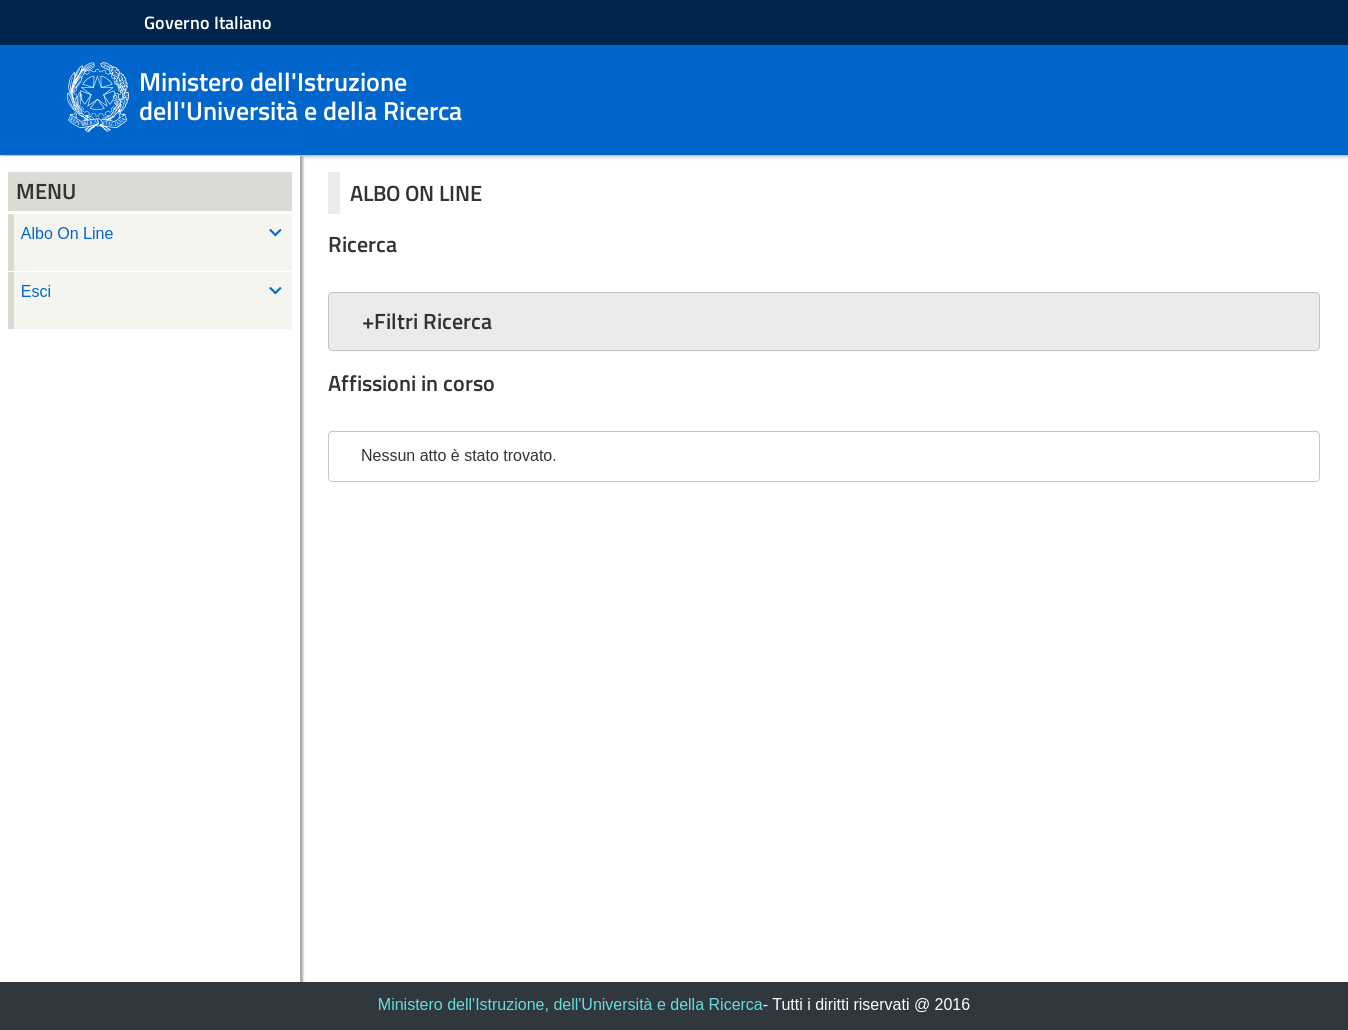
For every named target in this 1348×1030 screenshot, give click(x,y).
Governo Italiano (208, 22)
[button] (824, 321)
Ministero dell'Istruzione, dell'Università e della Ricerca (570, 1004)
